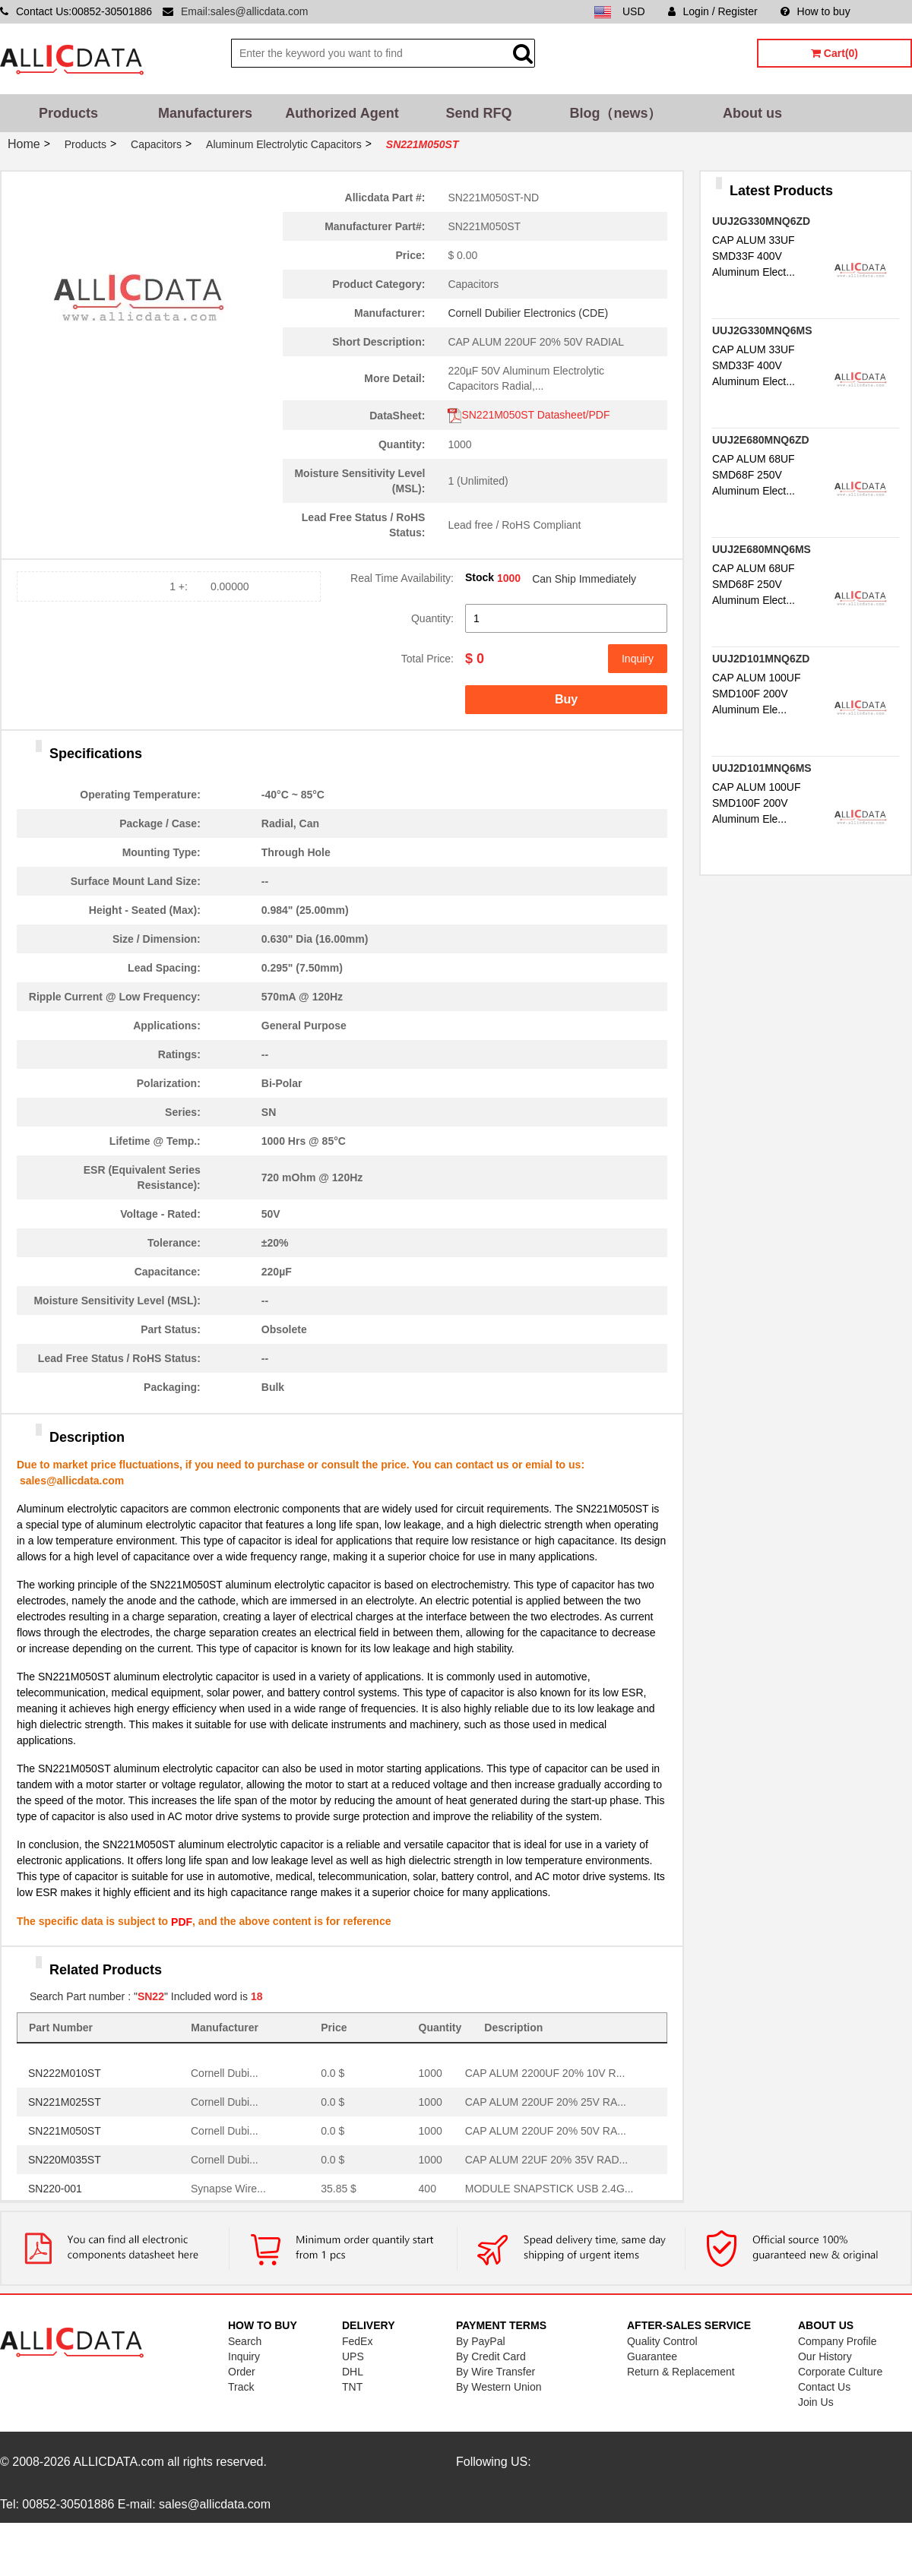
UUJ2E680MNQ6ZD (760, 440)
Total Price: (427, 659)
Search (244, 2341)
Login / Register (713, 11)
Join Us (816, 2402)
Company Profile (837, 2341)
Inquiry (638, 659)
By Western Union (499, 2387)
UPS (353, 2356)
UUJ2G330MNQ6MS (762, 330)
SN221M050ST (64, 2131)
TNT (352, 2387)
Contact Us (824, 2387)
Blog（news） (615, 113)
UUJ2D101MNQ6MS (762, 768)
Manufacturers (205, 113)
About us (752, 113)
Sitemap (892, 11)
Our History (825, 2356)
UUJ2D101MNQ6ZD (760, 659)
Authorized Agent (341, 113)
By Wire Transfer (495, 2372)
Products (68, 113)
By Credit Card (491, 2356)
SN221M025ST (64, 2102)
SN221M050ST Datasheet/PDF (529, 415)
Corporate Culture (840, 2372)
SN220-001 (55, 2188)
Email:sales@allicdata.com (245, 11)
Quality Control (662, 2341)
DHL (352, 2372)
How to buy (815, 11)
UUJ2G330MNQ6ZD (761, 221)
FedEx (357, 2341)
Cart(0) (834, 53)
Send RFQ (478, 113)
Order (241, 2372)
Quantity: (432, 618)
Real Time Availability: (402, 578)
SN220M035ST (64, 2160)
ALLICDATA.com (118, 2461)
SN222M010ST (64, 2073)
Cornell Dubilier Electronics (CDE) (528, 313)
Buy (566, 699)
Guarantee (652, 2356)
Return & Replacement (681, 2372)
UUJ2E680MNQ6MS (761, 549)
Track (241, 2387)
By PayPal (480, 2341)
